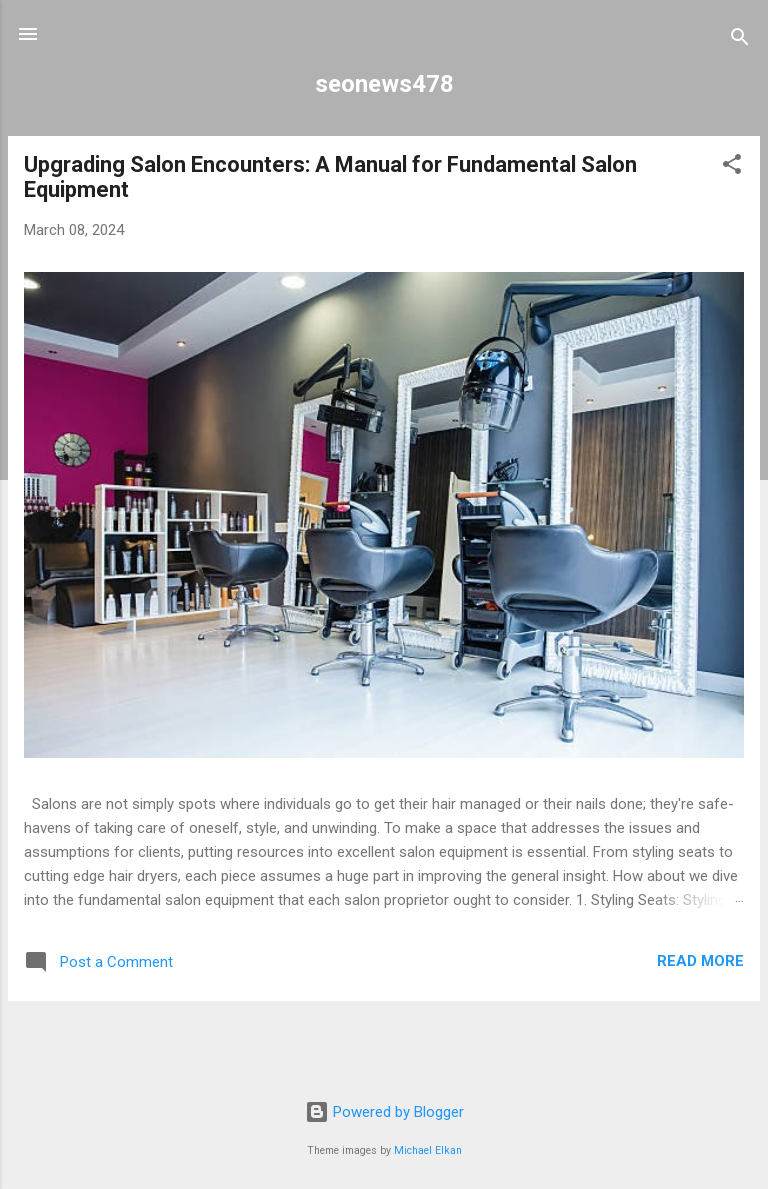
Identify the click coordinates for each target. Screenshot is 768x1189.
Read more (700, 961)
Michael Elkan (428, 1150)
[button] (732, 167)
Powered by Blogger (384, 1112)
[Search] (740, 40)
